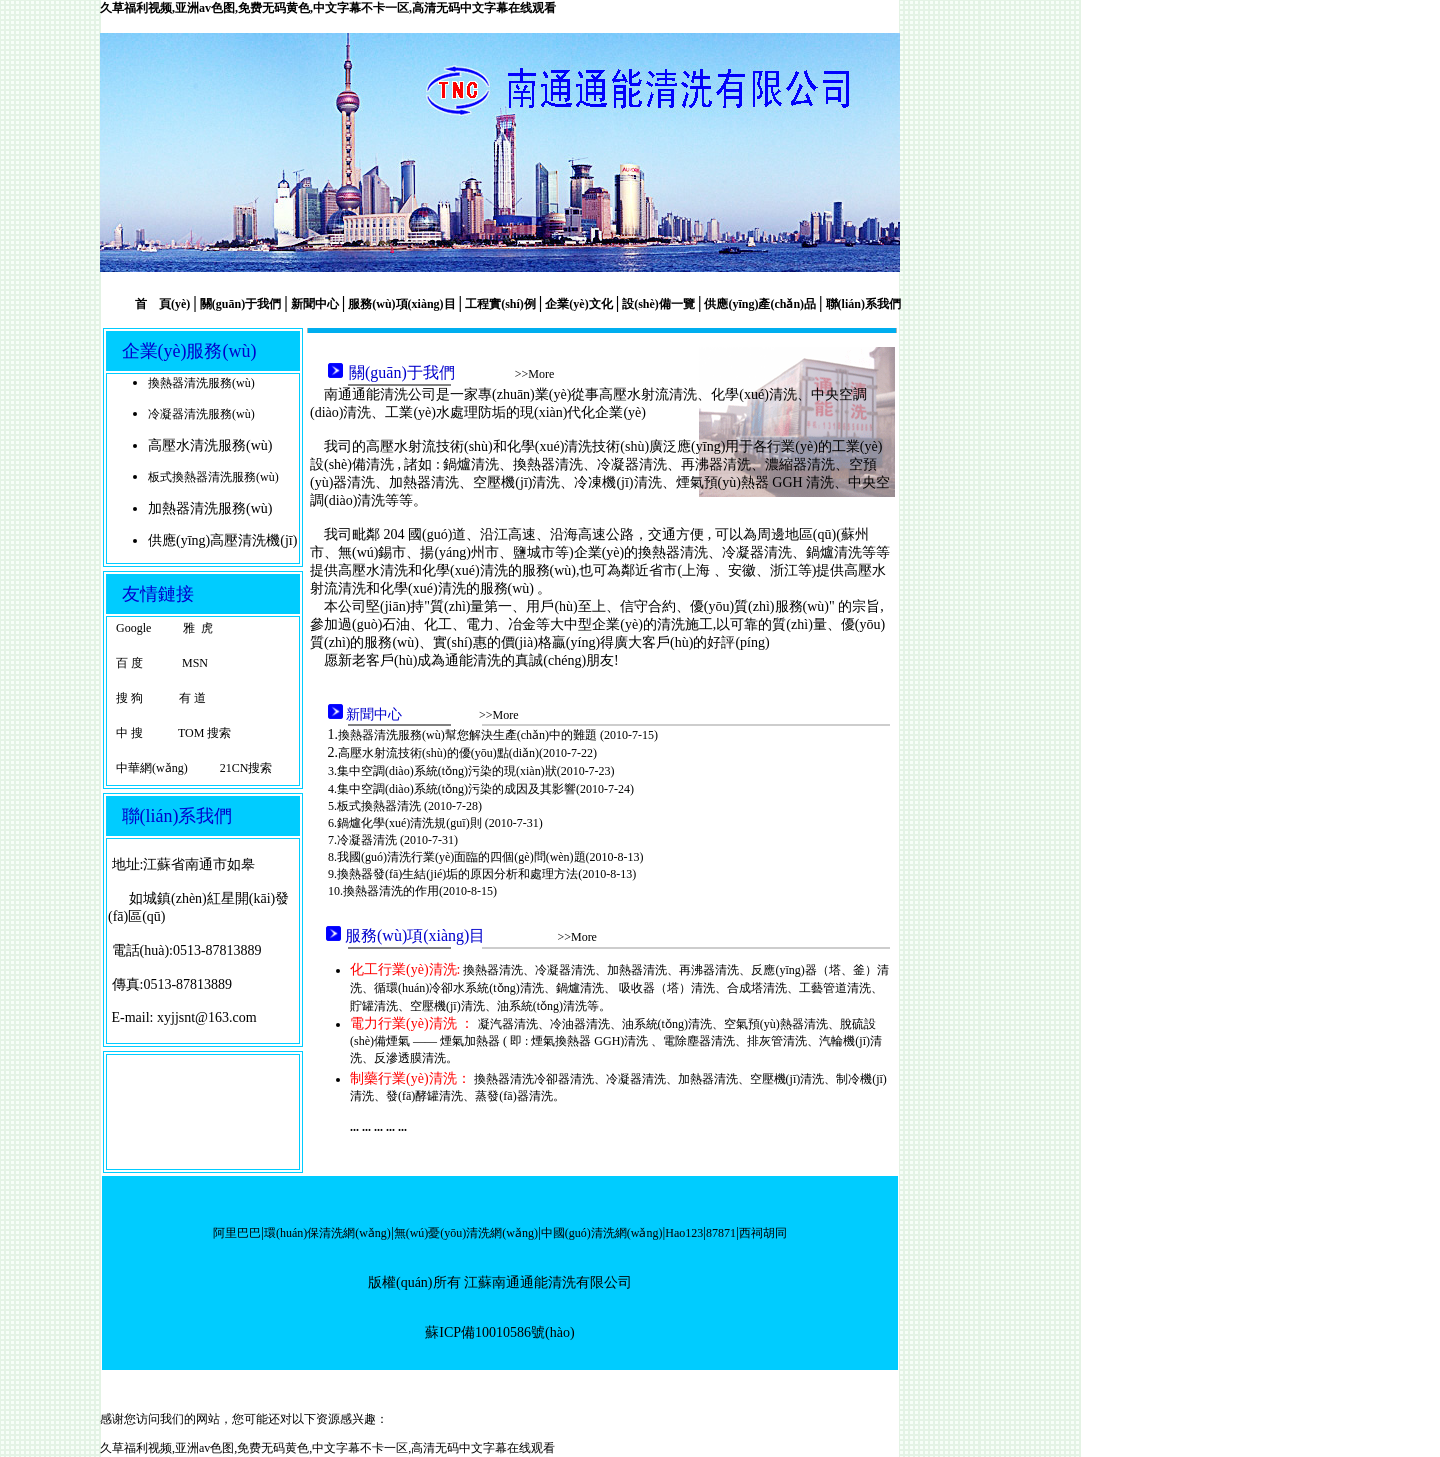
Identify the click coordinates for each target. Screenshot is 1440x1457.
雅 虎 (198, 628)
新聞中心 (315, 304)
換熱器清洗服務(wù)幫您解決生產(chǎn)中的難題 (469, 735)
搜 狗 (129, 698)
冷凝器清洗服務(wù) (201, 414)
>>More (535, 374)
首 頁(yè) (162, 304)
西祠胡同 (763, 1233)
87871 (721, 1233)
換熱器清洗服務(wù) (201, 383)
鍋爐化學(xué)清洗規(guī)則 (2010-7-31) (440, 823)
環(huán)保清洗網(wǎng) (327, 1233)
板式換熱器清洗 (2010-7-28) (409, 806)
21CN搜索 (246, 768)
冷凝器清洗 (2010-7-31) (397, 840)
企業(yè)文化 (578, 304)
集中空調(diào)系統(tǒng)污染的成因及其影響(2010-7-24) (485, 789)
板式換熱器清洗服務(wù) (213, 477)
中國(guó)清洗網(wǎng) (602, 1233)
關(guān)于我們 (240, 304)
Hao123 (684, 1233)
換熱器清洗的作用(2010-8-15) (420, 891)
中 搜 (129, 733)
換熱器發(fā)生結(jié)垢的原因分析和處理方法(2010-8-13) (486, 874)
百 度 (129, 663)
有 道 (192, 698)
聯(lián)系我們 (862, 304)
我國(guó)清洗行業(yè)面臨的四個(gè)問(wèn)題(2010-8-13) (490, 857)
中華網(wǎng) (152, 768)
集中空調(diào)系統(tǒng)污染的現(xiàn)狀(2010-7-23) (476, 771)
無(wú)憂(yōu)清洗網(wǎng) (466, 1233)
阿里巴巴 (237, 1233)
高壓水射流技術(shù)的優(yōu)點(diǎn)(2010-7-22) (467, 753)
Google (133, 628)
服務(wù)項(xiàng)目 (401, 304)
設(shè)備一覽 (658, 304)
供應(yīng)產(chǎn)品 (760, 304)
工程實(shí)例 (500, 304)
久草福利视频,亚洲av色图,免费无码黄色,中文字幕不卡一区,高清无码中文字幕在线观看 (328, 8)
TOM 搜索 (203, 733)
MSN (193, 663)
